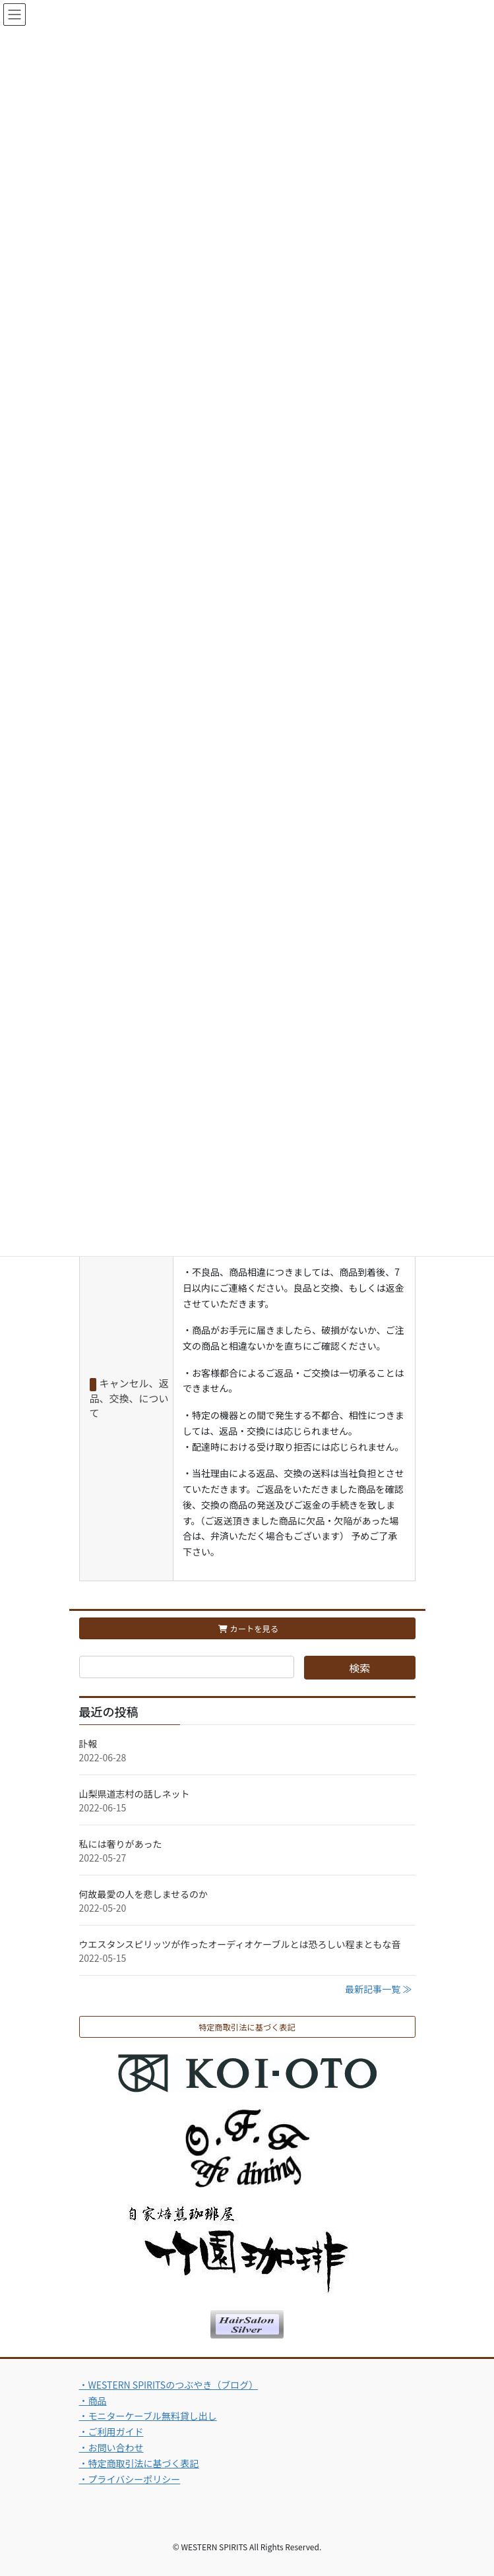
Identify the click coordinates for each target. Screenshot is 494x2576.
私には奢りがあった (120, 1843)
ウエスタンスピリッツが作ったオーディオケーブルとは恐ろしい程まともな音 (240, 1944)
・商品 (93, 2400)
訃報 (88, 1743)
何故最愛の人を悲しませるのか (143, 1894)
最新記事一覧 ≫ (378, 1988)
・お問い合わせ (111, 2447)
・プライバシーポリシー (130, 2479)
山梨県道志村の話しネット (134, 1793)
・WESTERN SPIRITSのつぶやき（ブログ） (169, 2384)
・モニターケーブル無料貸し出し (148, 2415)
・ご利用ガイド (111, 2431)
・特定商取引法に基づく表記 (139, 2463)
